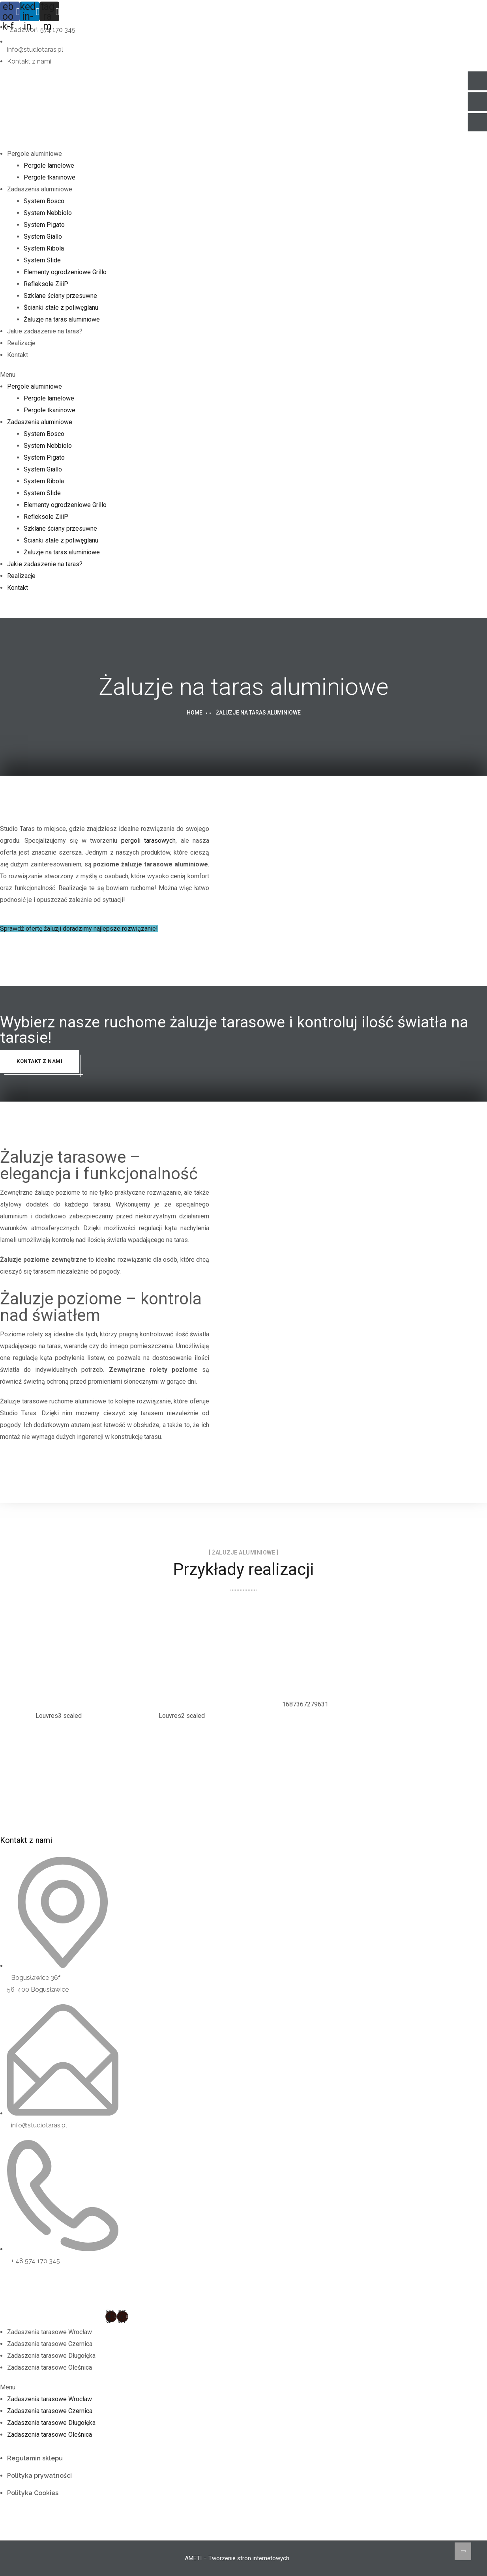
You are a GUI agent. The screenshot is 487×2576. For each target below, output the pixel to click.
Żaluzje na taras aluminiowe (62, 319)
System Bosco (44, 201)
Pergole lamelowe (49, 165)
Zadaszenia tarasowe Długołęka (51, 2355)
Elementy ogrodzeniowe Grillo (65, 272)
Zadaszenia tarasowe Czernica (49, 2344)
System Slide (42, 260)
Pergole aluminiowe (34, 153)
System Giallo (43, 236)
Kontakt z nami (39, 1061)
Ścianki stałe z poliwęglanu (61, 307)
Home (194, 712)
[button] (237, 375)
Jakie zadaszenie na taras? (44, 331)
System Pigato (44, 224)
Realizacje (21, 343)
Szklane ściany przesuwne (60, 295)
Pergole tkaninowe (49, 177)
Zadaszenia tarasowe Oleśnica (49, 2367)
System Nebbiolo (48, 213)
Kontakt (17, 355)
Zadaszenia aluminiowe (39, 189)
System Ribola (44, 248)
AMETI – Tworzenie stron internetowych (237, 2558)
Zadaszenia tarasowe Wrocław (49, 2332)
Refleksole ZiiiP (46, 284)
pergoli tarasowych (148, 840)
